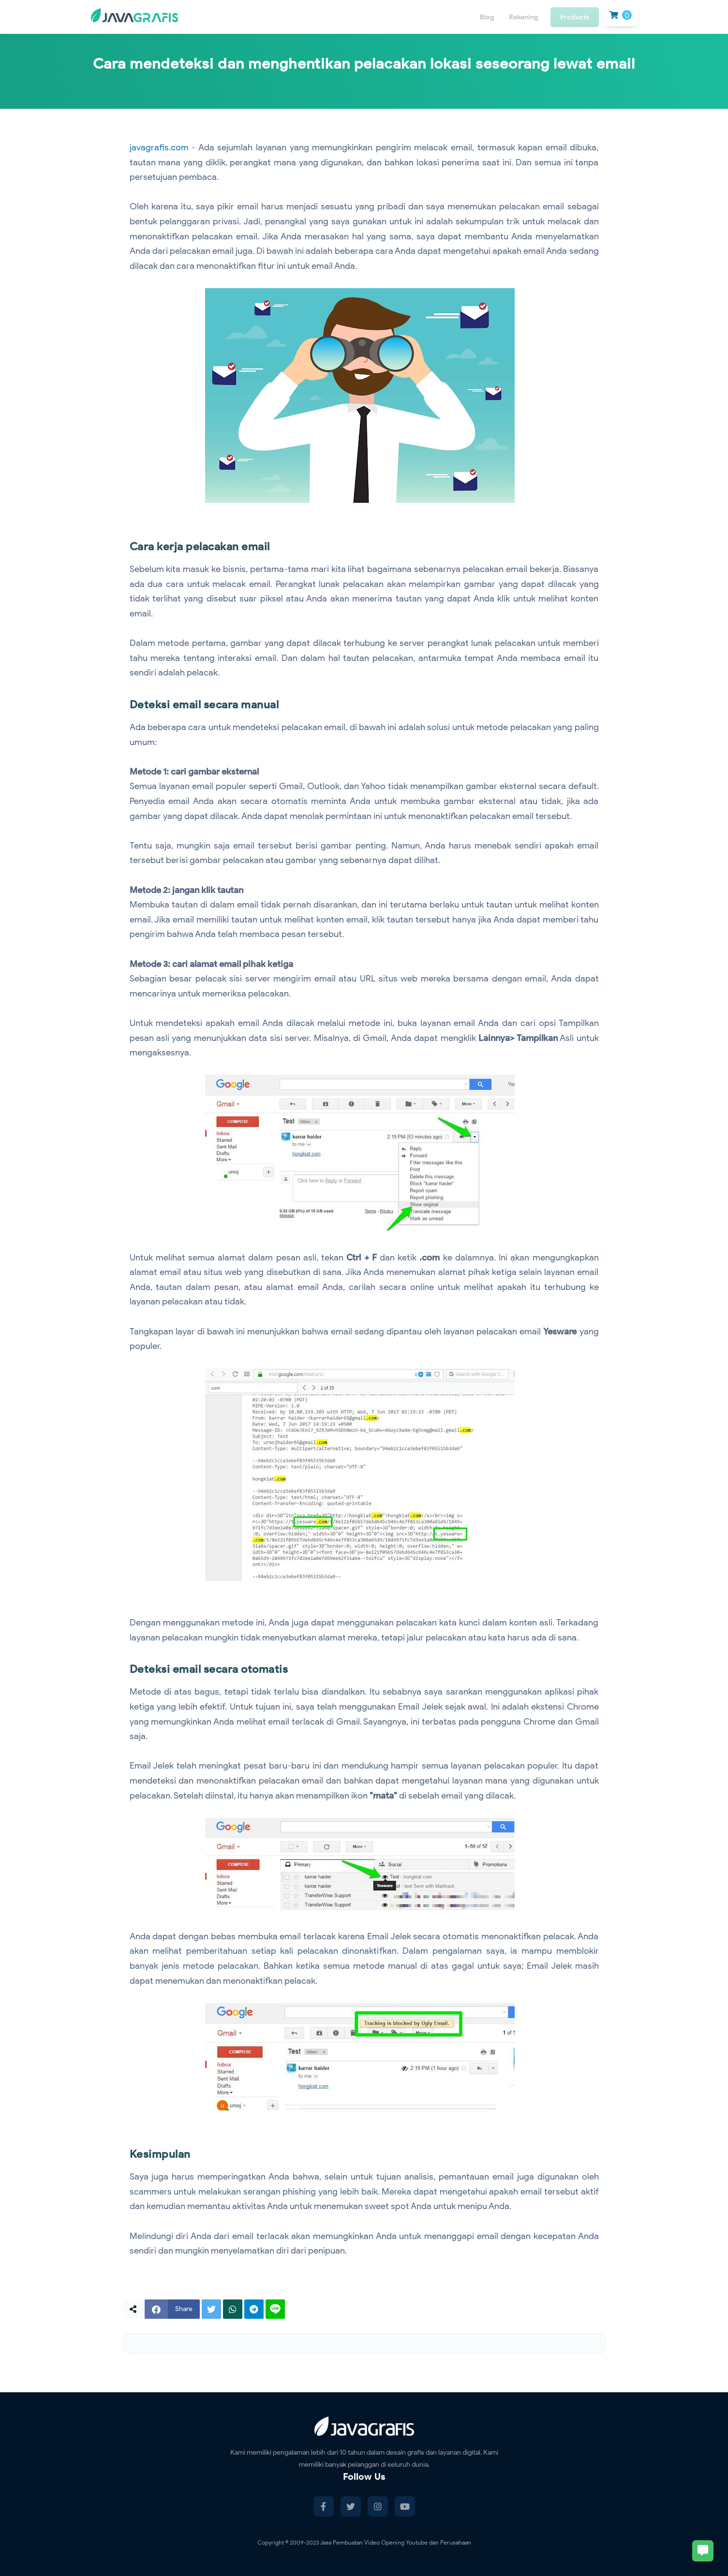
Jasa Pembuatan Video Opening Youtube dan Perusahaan (395, 2542)
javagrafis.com (159, 147)
